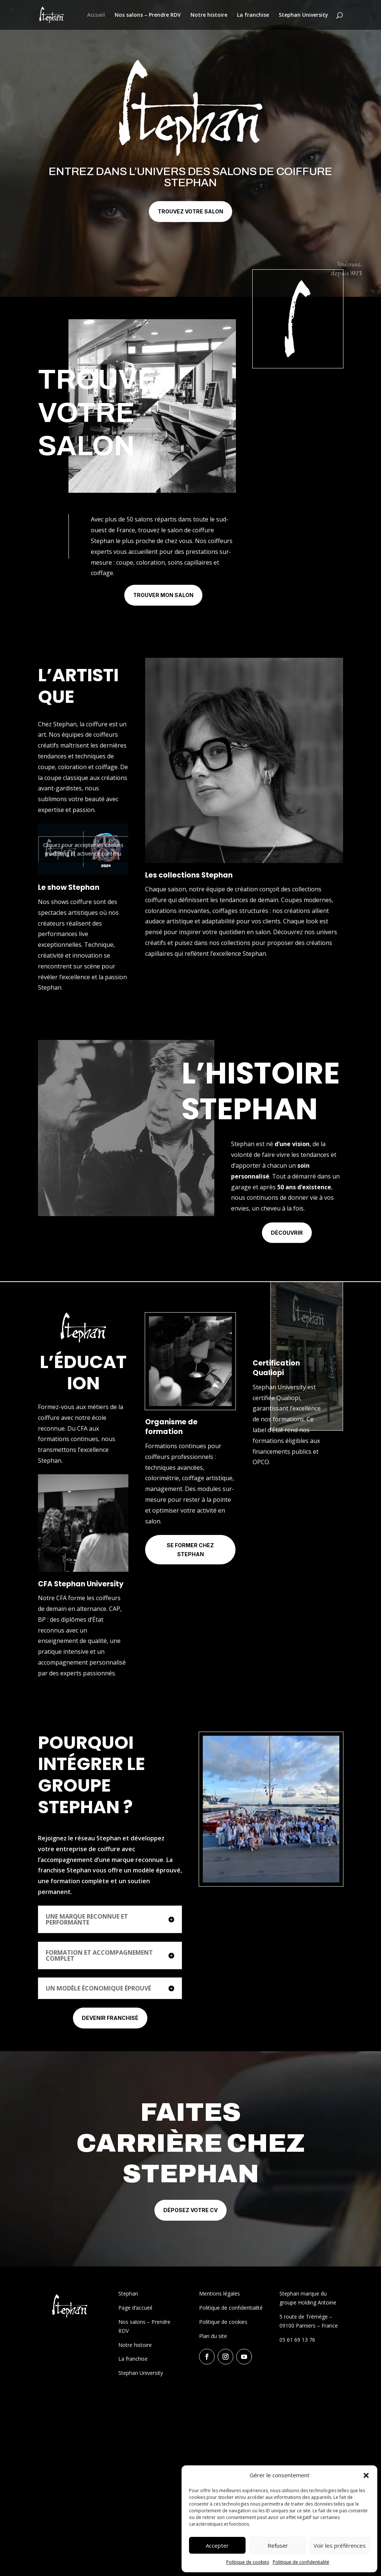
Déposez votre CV (190, 2210)
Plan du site (213, 2335)
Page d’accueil (135, 2307)
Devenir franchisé (110, 2018)
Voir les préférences (340, 2545)
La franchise (253, 15)
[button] (366, 2475)
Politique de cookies (247, 2562)
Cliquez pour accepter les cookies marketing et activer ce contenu (83, 849)
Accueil (96, 15)
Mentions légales (219, 2293)
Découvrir (287, 1233)
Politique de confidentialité (301, 2562)
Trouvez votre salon (190, 211)
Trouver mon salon (163, 595)
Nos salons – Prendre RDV (148, 15)
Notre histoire (208, 15)
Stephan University (303, 15)
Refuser (278, 2545)
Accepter (217, 2545)
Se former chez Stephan (190, 1549)
